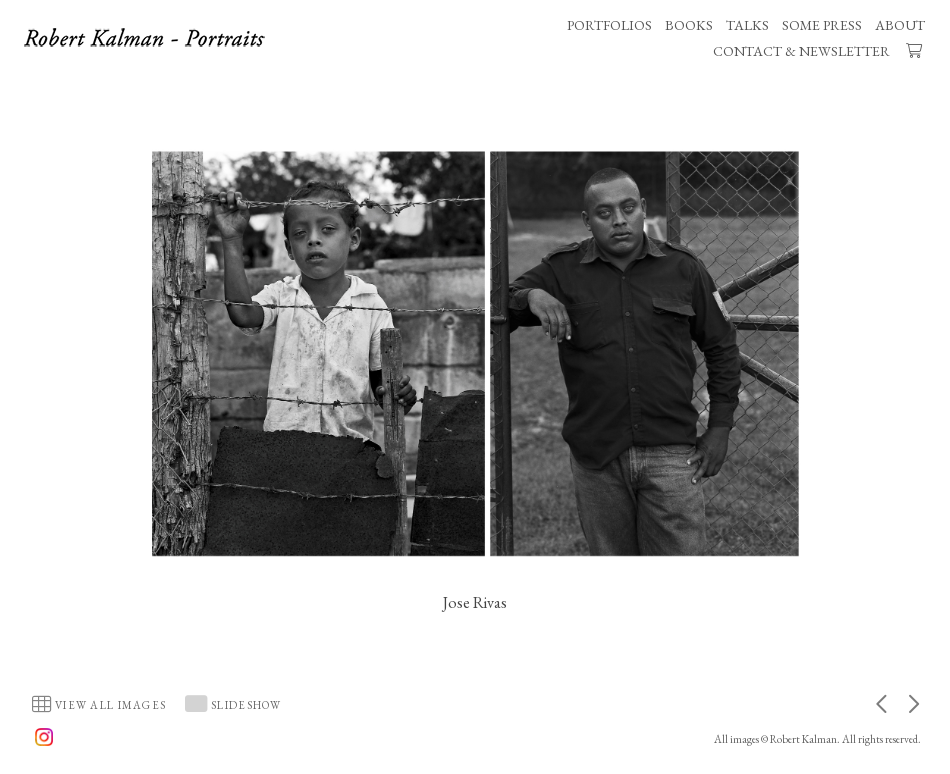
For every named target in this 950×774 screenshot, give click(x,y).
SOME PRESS (822, 25)
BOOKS (689, 25)
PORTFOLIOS (609, 25)
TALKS (747, 25)
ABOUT (900, 25)
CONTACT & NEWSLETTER (801, 51)
